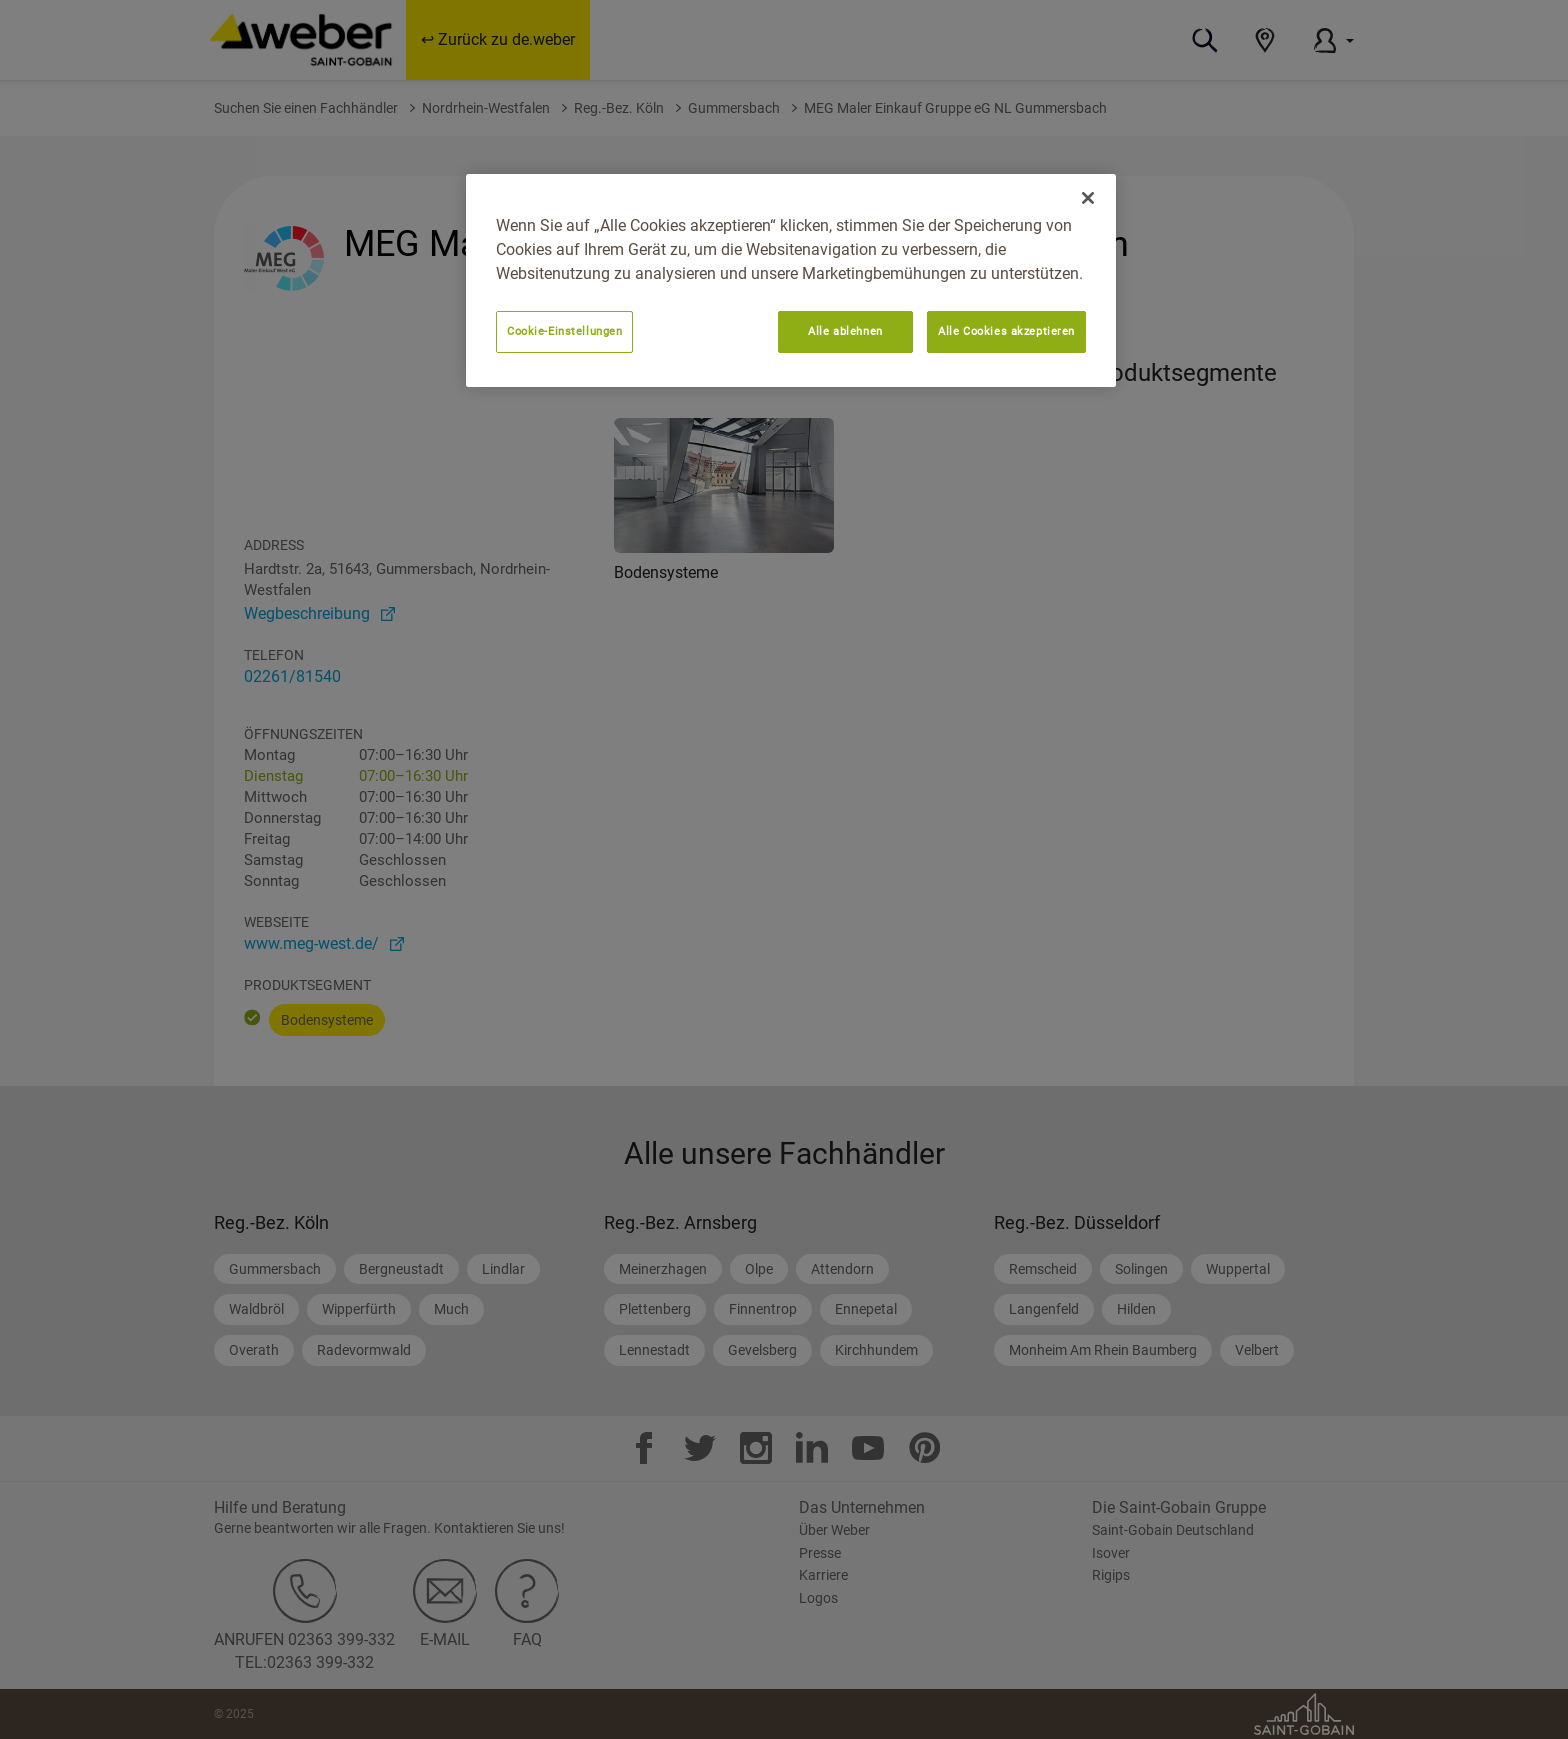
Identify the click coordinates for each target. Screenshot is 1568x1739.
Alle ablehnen (845, 331)
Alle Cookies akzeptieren (1006, 331)
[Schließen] (1088, 198)
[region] (791, 280)
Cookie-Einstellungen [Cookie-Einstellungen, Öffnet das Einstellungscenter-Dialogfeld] (564, 331)
